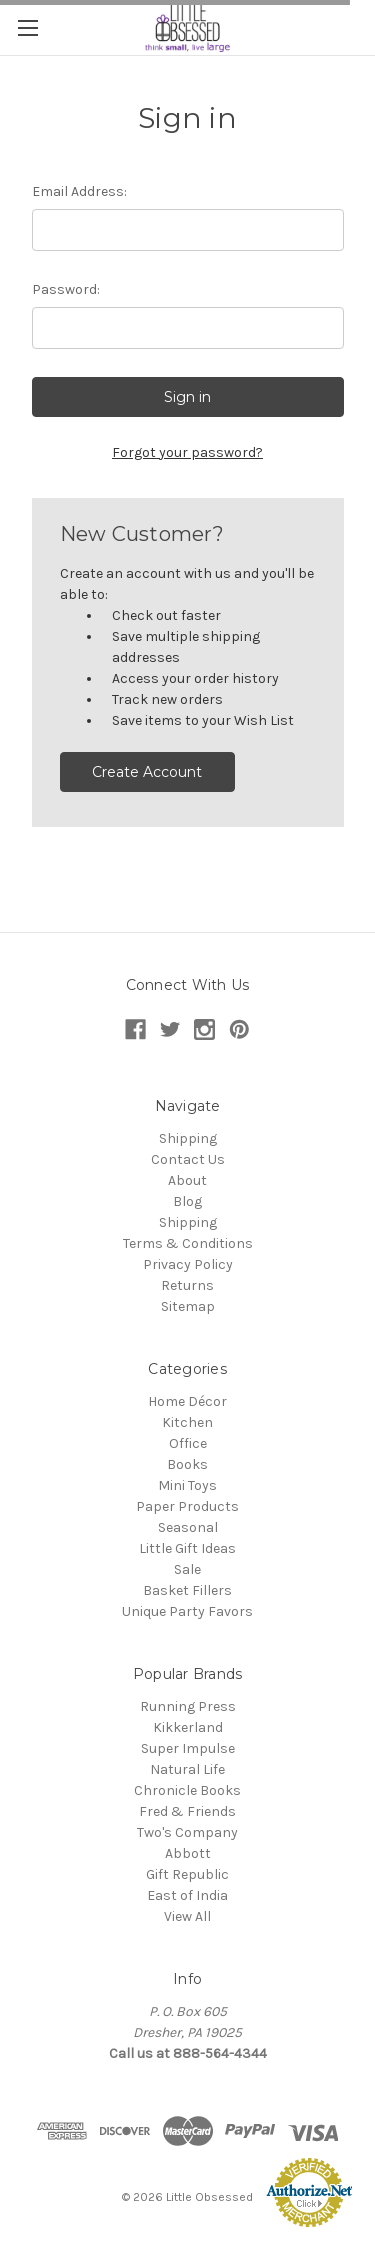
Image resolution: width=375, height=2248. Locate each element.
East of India (187, 1895)
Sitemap (188, 1306)
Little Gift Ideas (187, 1548)
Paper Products (187, 1506)
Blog (187, 1201)
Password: (66, 289)
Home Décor (187, 1401)
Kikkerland (188, 1727)
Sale (187, 1569)
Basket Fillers (187, 1590)
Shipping (188, 1138)
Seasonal (188, 1527)
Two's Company (187, 1832)
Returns (187, 1285)
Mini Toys (187, 1485)
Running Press (188, 1706)
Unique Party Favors (187, 1611)
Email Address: (79, 191)
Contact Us (188, 1159)
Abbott (188, 1853)
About (187, 1180)
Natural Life (187, 1769)
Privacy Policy (188, 1264)
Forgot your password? (187, 452)
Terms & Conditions (188, 1243)
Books (187, 1464)
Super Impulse (188, 1748)
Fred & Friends (187, 1811)
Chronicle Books (187, 1790)
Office (188, 1443)
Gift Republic (187, 1874)
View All (187, 1916)
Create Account (147, 772)
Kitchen (187, 1422)
